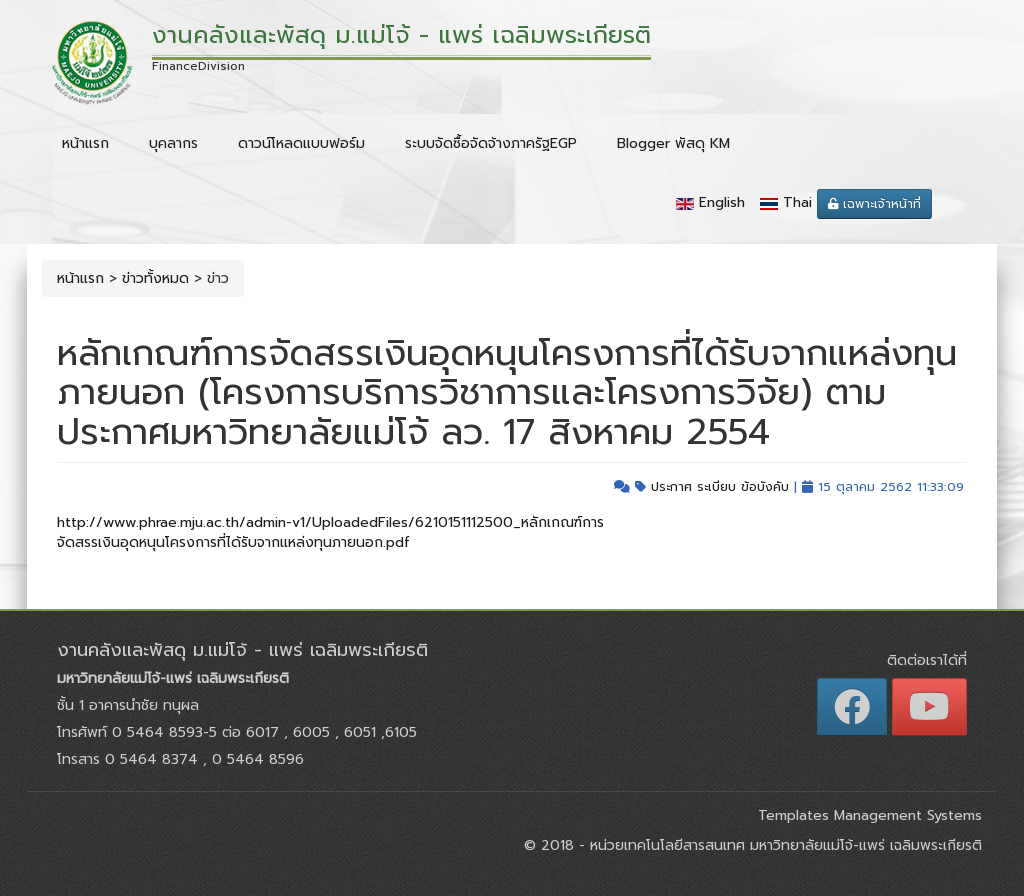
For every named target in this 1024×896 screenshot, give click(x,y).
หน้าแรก (85, 143)
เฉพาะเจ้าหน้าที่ (874, 204)
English (722, 202)
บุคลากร (173, 143)
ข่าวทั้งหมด (155, 278)
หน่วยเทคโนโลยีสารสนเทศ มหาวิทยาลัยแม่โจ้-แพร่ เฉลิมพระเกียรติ (783, 845)
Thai (797, 202)
